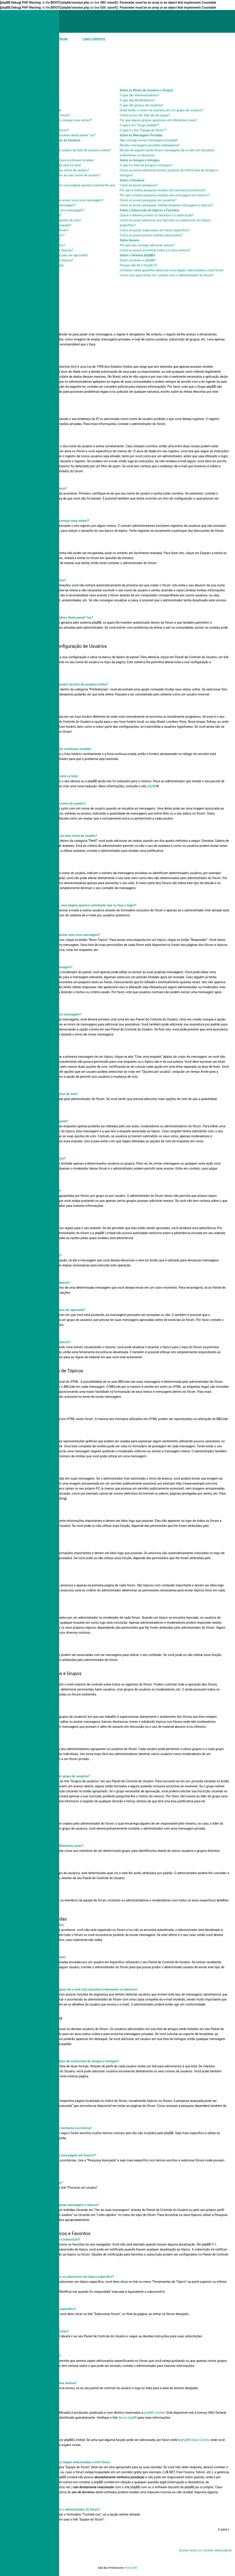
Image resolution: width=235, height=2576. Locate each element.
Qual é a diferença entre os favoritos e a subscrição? (157, 215)
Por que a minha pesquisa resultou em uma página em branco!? (165, 195)
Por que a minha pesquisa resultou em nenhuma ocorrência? (162, 190)
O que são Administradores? (139, 95)
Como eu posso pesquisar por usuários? (148, 200)
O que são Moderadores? (137, 100)
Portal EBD (130, 2567)
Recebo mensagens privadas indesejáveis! (149, 145)
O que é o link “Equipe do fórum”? (143, 130)
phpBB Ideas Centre (195, 2440)
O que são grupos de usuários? (141, 105)
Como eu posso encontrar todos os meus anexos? (155, 250)
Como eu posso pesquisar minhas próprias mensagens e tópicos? (166, 205)
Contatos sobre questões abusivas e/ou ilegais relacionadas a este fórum (172, 270)
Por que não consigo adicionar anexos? (147, 245)
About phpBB (127, 2417)
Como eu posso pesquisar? (139, 185)
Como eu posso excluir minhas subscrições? (151, 235)
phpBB (152, 786)
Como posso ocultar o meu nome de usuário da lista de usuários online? (60, 150)
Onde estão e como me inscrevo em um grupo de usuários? (162, 110)
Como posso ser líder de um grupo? (145, 115)
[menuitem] (224, 44)
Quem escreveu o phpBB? (138, 260)
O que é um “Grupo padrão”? (139, 125)
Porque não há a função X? (139, 265)
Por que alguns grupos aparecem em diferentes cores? (158, 120)
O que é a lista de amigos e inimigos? (146, 165)
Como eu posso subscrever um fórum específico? (155, 230)
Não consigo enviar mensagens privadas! (149, 140)
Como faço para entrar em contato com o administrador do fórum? (167, 275)
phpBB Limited (154, 2412)
